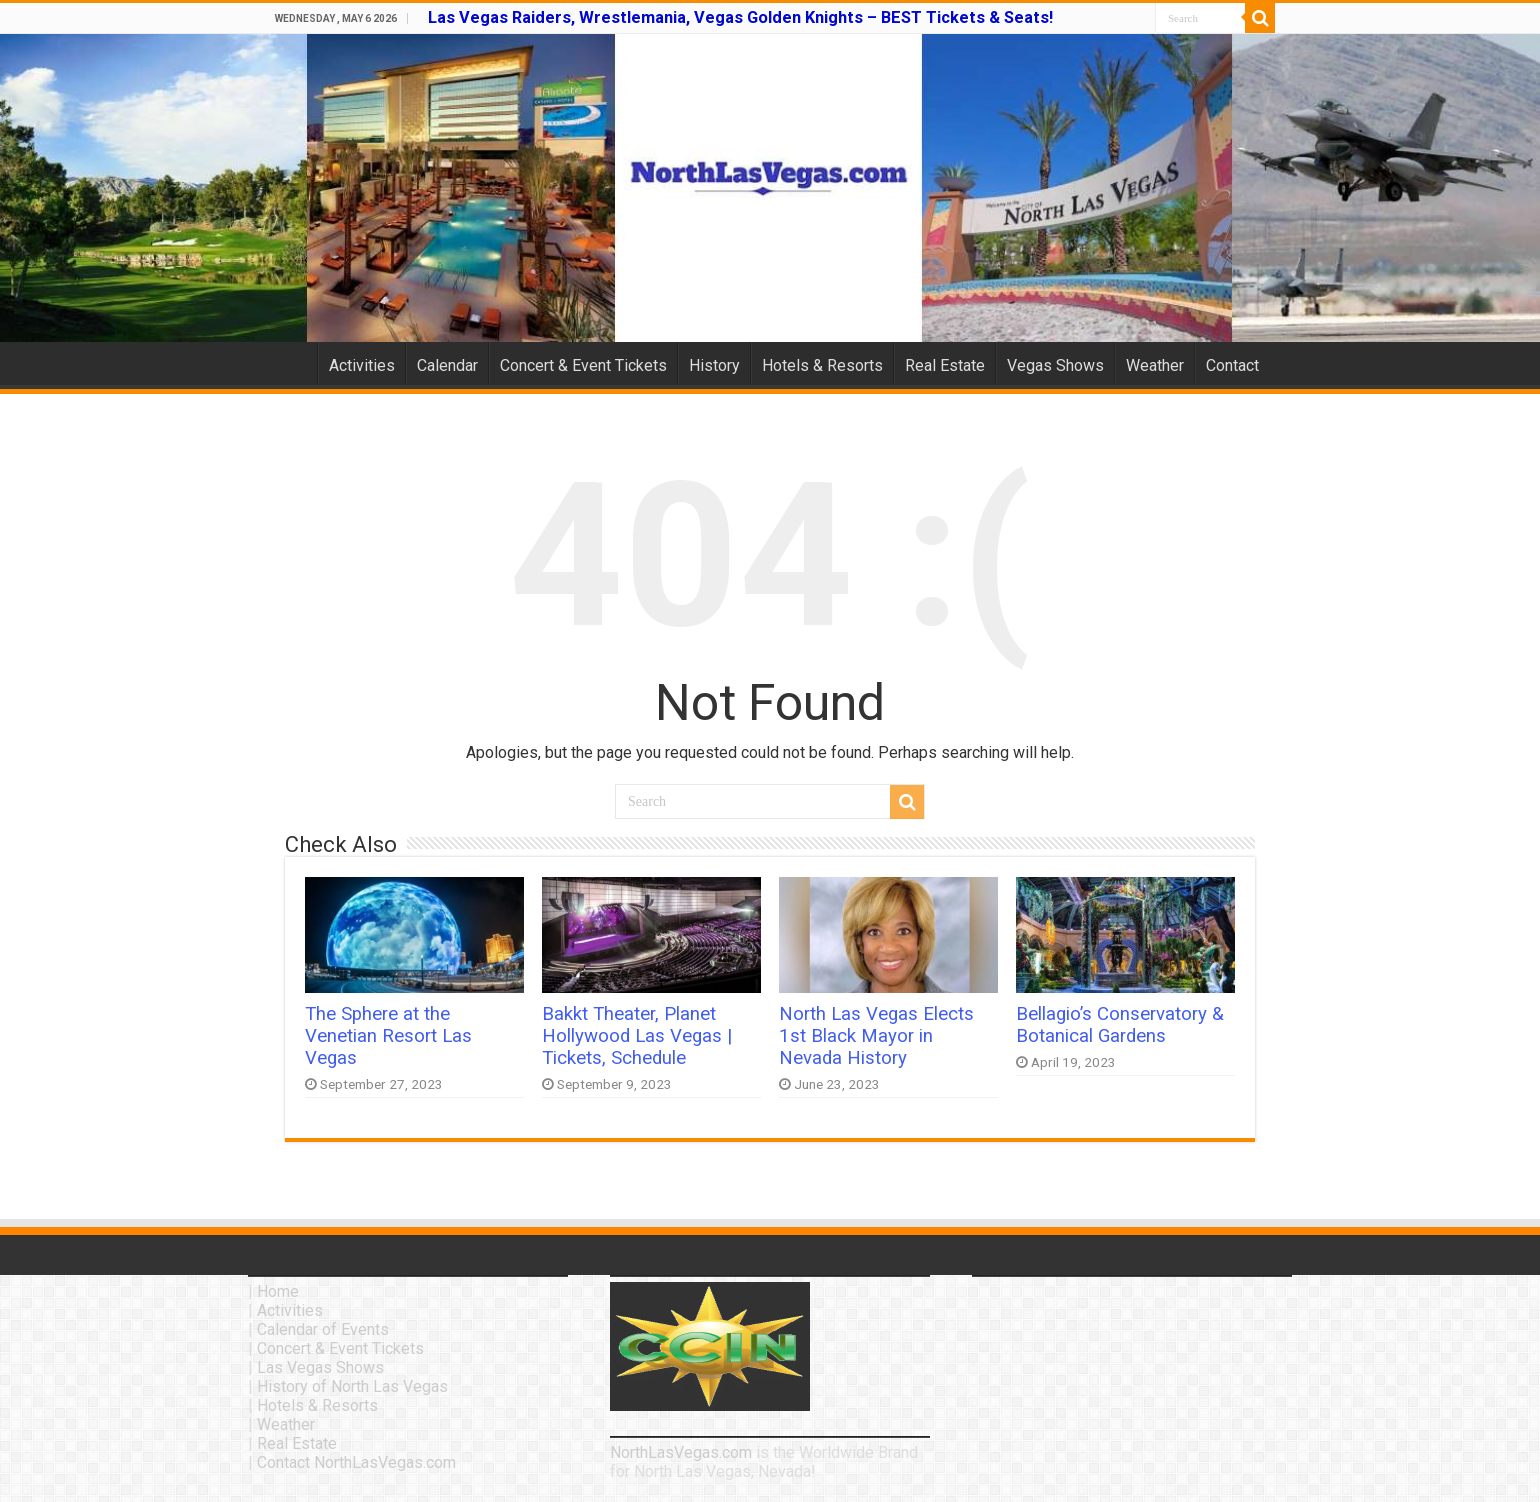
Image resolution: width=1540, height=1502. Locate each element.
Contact (1232, 365)
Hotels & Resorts (822, 365)
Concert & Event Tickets (583, 365)
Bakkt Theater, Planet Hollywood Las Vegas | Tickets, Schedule (637, 1036)
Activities (362, 365)
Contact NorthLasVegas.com (356, 1462)
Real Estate (945, 365)
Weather (1155, 365)
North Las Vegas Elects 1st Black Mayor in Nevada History (876, 1036)
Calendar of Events (323, 1329)
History (714, 365)
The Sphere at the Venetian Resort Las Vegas (388, 1036)
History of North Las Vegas (352, 1386)
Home (291, 363)
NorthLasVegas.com (681, 1452)
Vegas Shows (1055, 365)
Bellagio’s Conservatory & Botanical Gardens (1120, 1025)
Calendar (447, 365)
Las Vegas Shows (320, 1367)
